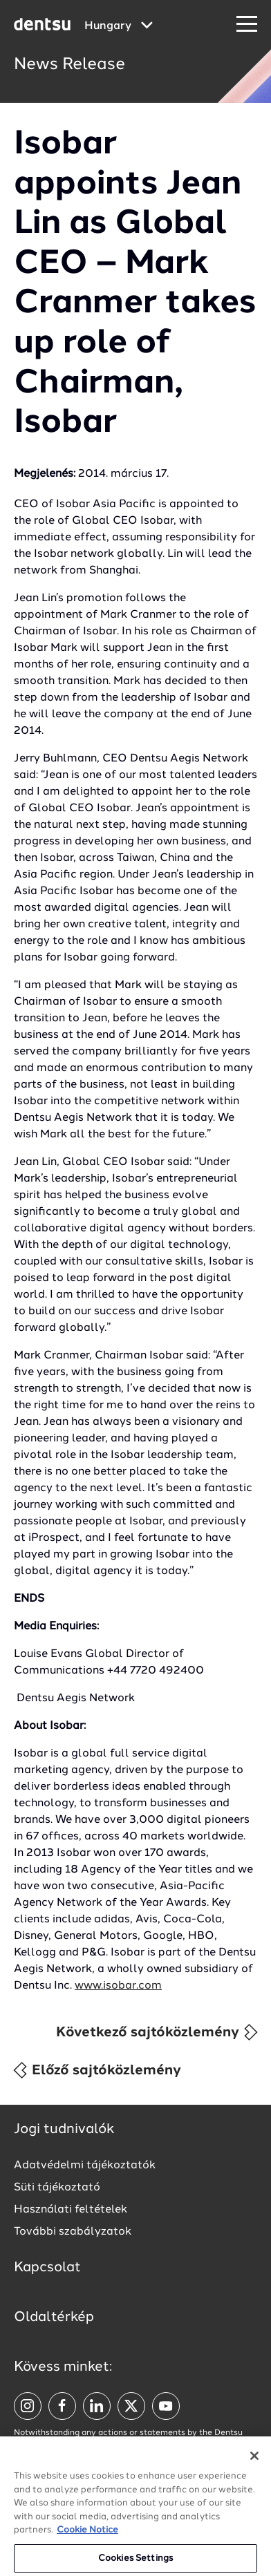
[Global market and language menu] (118, 26)
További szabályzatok (72, 2231)
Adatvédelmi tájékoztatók (85, 2165)
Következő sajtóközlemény (157, 2032)
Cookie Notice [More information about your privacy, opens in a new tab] (87, 2533)
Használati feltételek (70, 2209)
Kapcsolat (47, 2268)
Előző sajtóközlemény (96, 2070)
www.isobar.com (118, 1985)
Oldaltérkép (54, 2317)
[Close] (254, 2459)
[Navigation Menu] (246, 24)
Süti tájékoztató (57, 2187)
